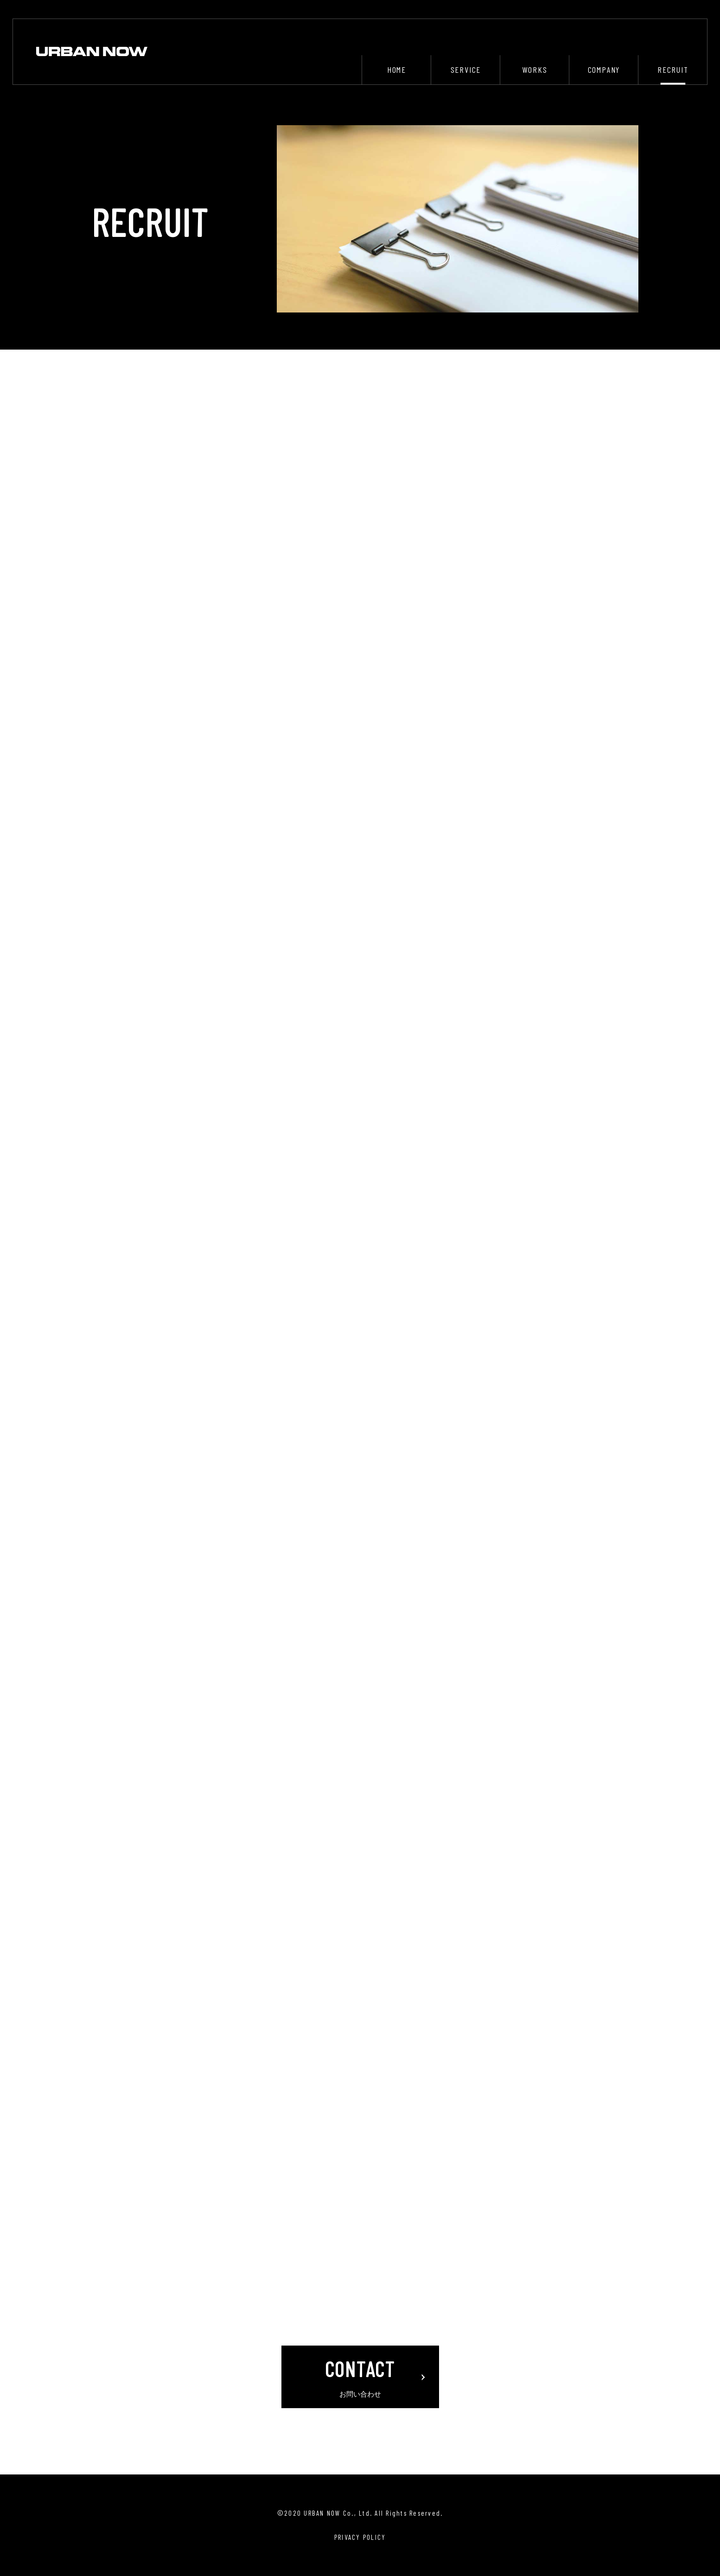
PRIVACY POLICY (360, 2537)
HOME (396, 69)
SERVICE (466, 69)
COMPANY (604, 69)
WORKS (534, 69)
